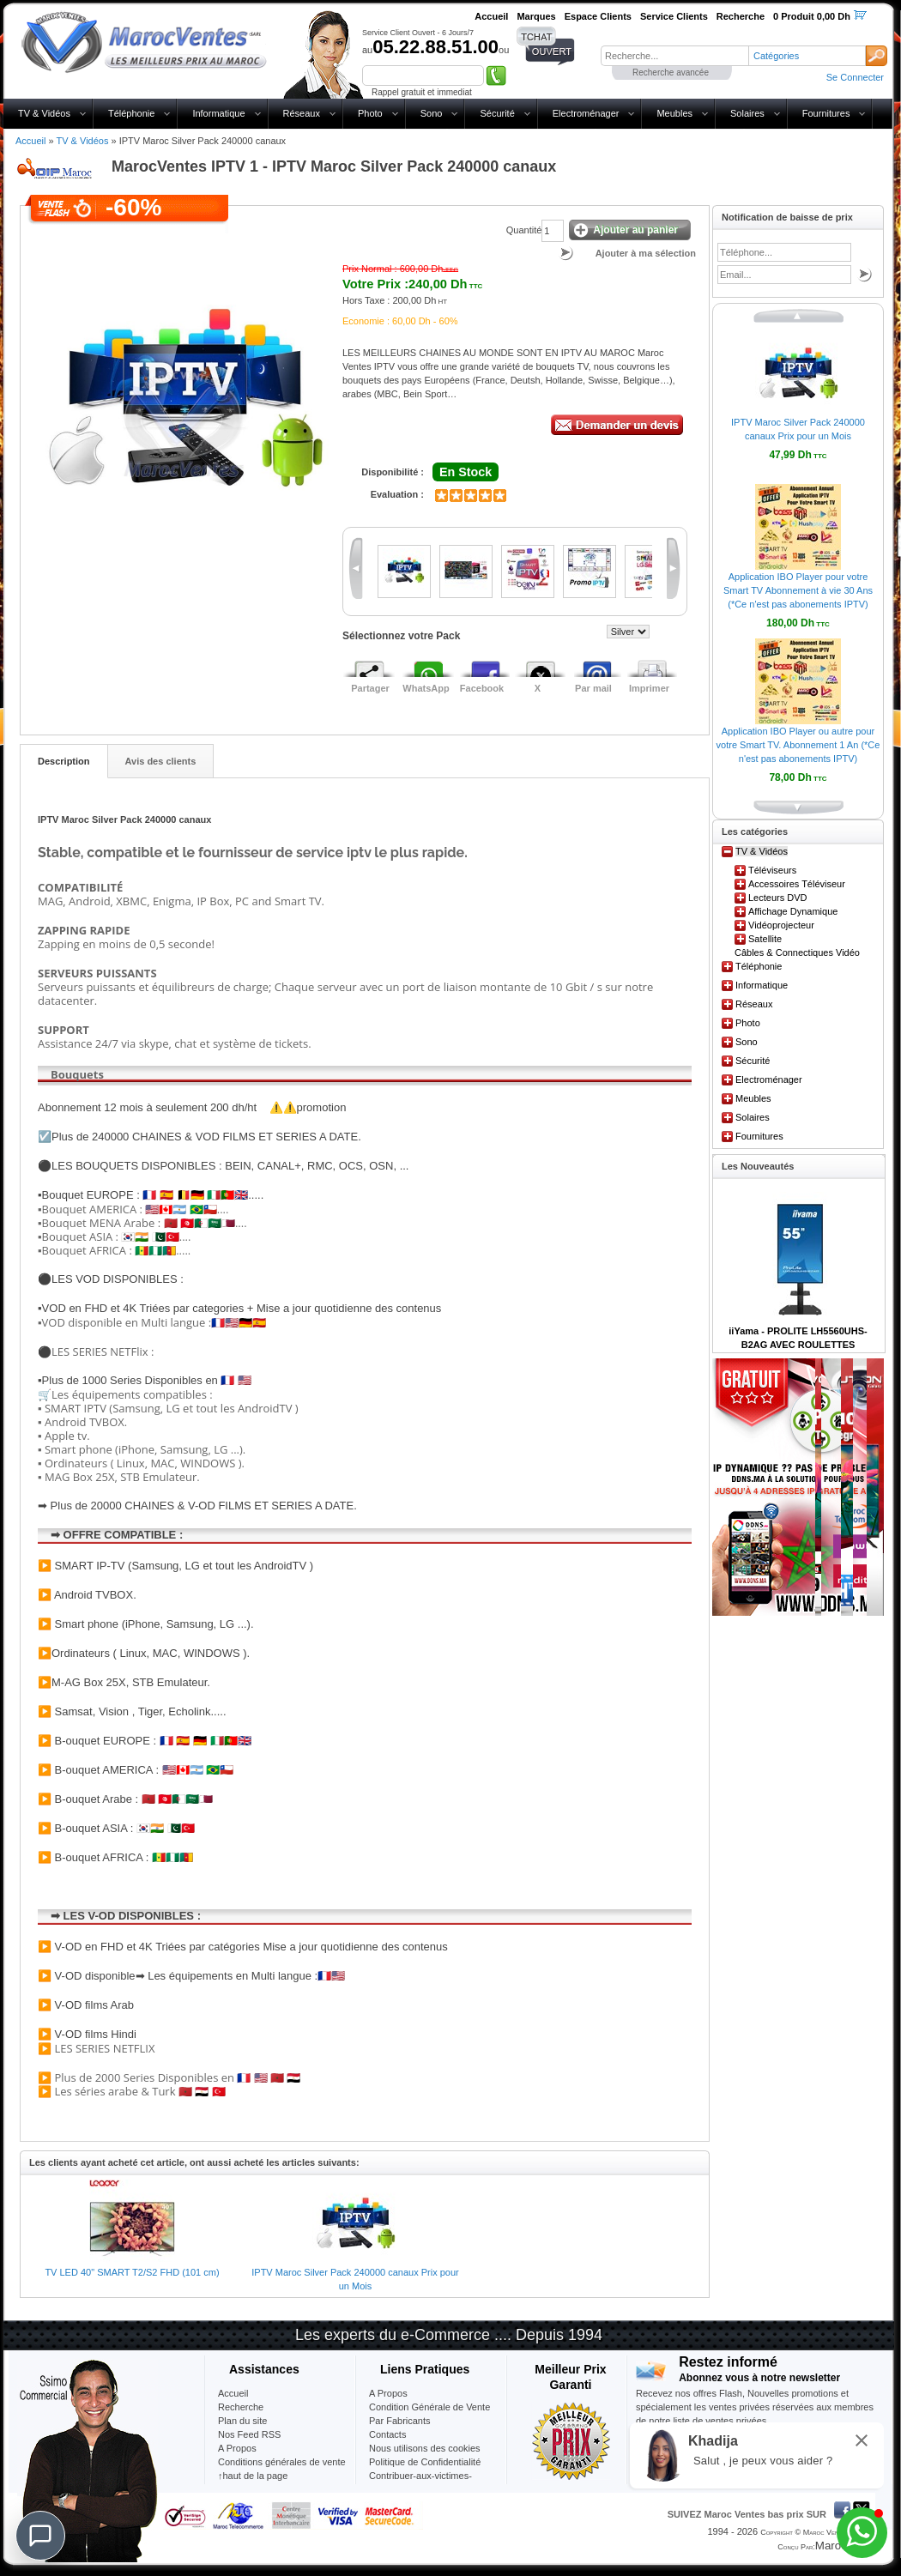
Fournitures (826, 113)
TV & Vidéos (44, 113)
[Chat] (40, 2536)
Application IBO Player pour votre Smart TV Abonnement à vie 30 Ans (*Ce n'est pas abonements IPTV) (798, 590)
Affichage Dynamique (793, 911)
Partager (370, 688)
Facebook (482, 688)
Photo (370, 113)
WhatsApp (425, 688)
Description (64, 761)
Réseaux (301, 113)
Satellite (765, 939)
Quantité (524, 230)
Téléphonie (131, 113)
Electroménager (586, 113)
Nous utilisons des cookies (425, 2448)
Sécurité (497, 113)
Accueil (30, 141)
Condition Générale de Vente (429, 2407)
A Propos (388, 2393)
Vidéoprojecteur (781, 925)
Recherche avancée (670, 72)
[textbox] (674, 55)
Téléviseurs (772, 870)
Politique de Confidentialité (425, 2462)
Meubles (674, 113)
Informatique (218, 113)
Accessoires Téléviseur (796, 884)
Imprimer (649, 688)
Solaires (747, 113)
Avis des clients (161, 761)
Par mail (593, 688)
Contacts (387, 2434)
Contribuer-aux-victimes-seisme (420, 2482)
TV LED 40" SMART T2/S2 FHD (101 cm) (132, 2272)
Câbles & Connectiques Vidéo (797, 952)
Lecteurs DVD (777, 897)
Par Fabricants (400, 2421)
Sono (431, 113)
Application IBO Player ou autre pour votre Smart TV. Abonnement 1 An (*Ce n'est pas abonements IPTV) (798, 745)
